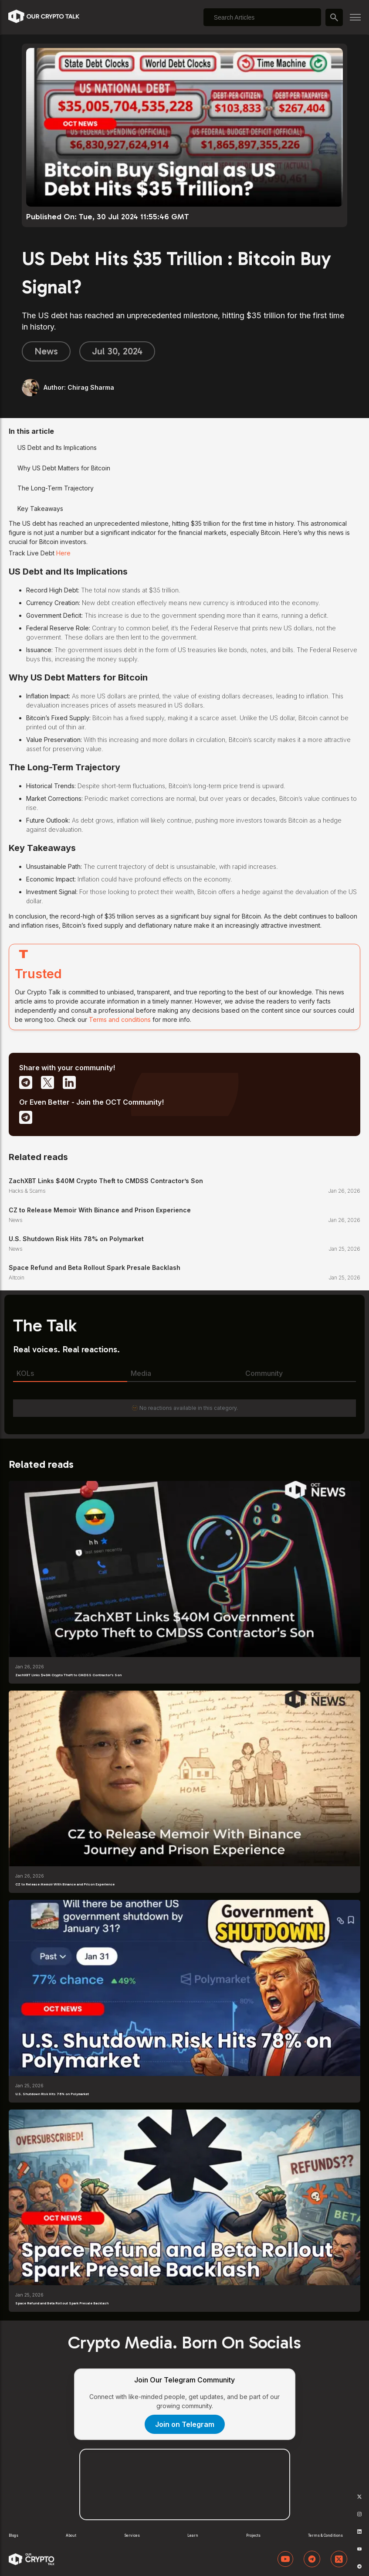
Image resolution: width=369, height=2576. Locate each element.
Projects (253, 2535)
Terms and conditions (120, 1019)
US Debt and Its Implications (57, 447)
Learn (192, 2535)
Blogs (13, 2535)
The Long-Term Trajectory (55, 488)
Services (132, 2535)
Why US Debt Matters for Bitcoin (63, 468)
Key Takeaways (40, 508)
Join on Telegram (184, 2424)
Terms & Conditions (325, 2535)
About (71, 2535)
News (46, 351)
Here (63, 553)
